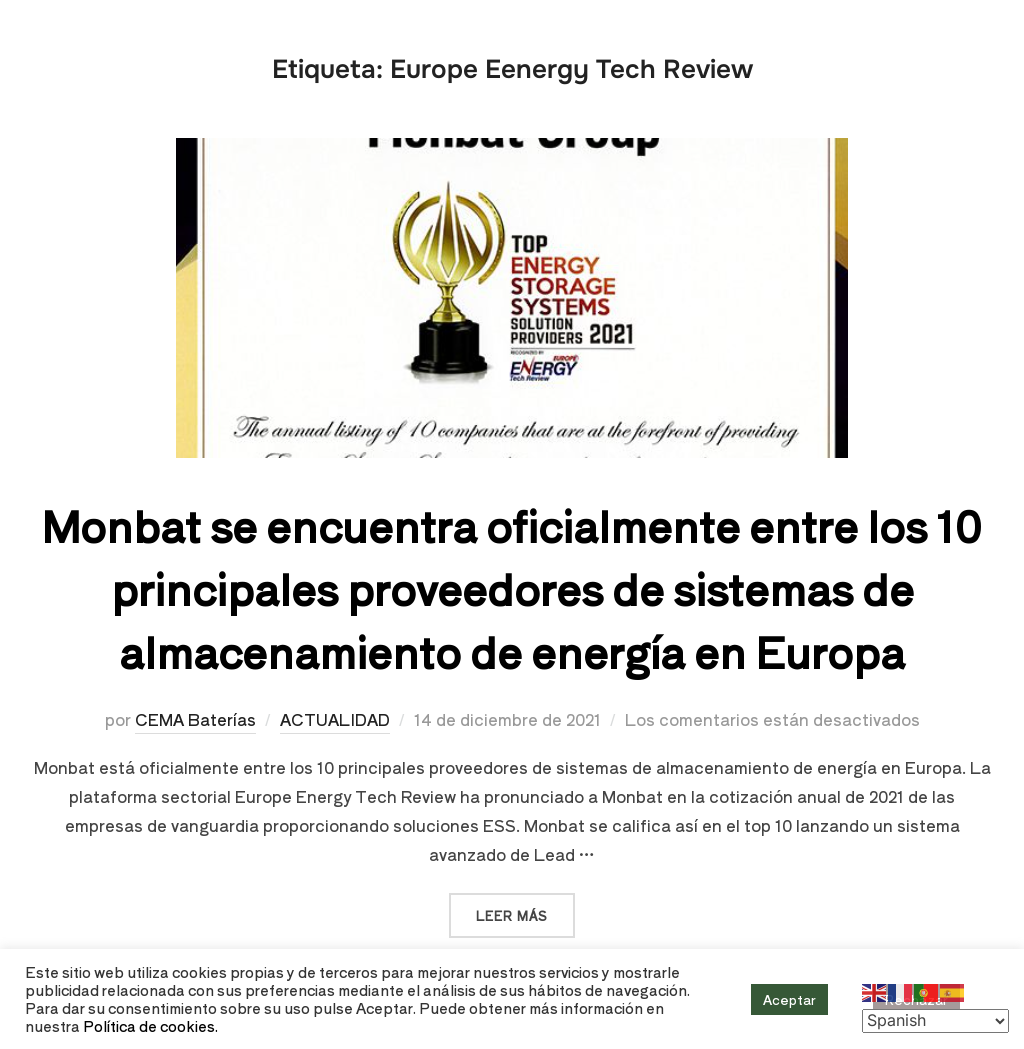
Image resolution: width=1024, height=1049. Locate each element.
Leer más (525, 908)
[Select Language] (935, 1021)
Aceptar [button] (789, 999)
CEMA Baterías (195, 719)
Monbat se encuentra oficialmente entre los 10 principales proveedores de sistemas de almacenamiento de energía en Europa (511, 587)
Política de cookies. (150, 1025)
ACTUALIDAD (335, 719)
